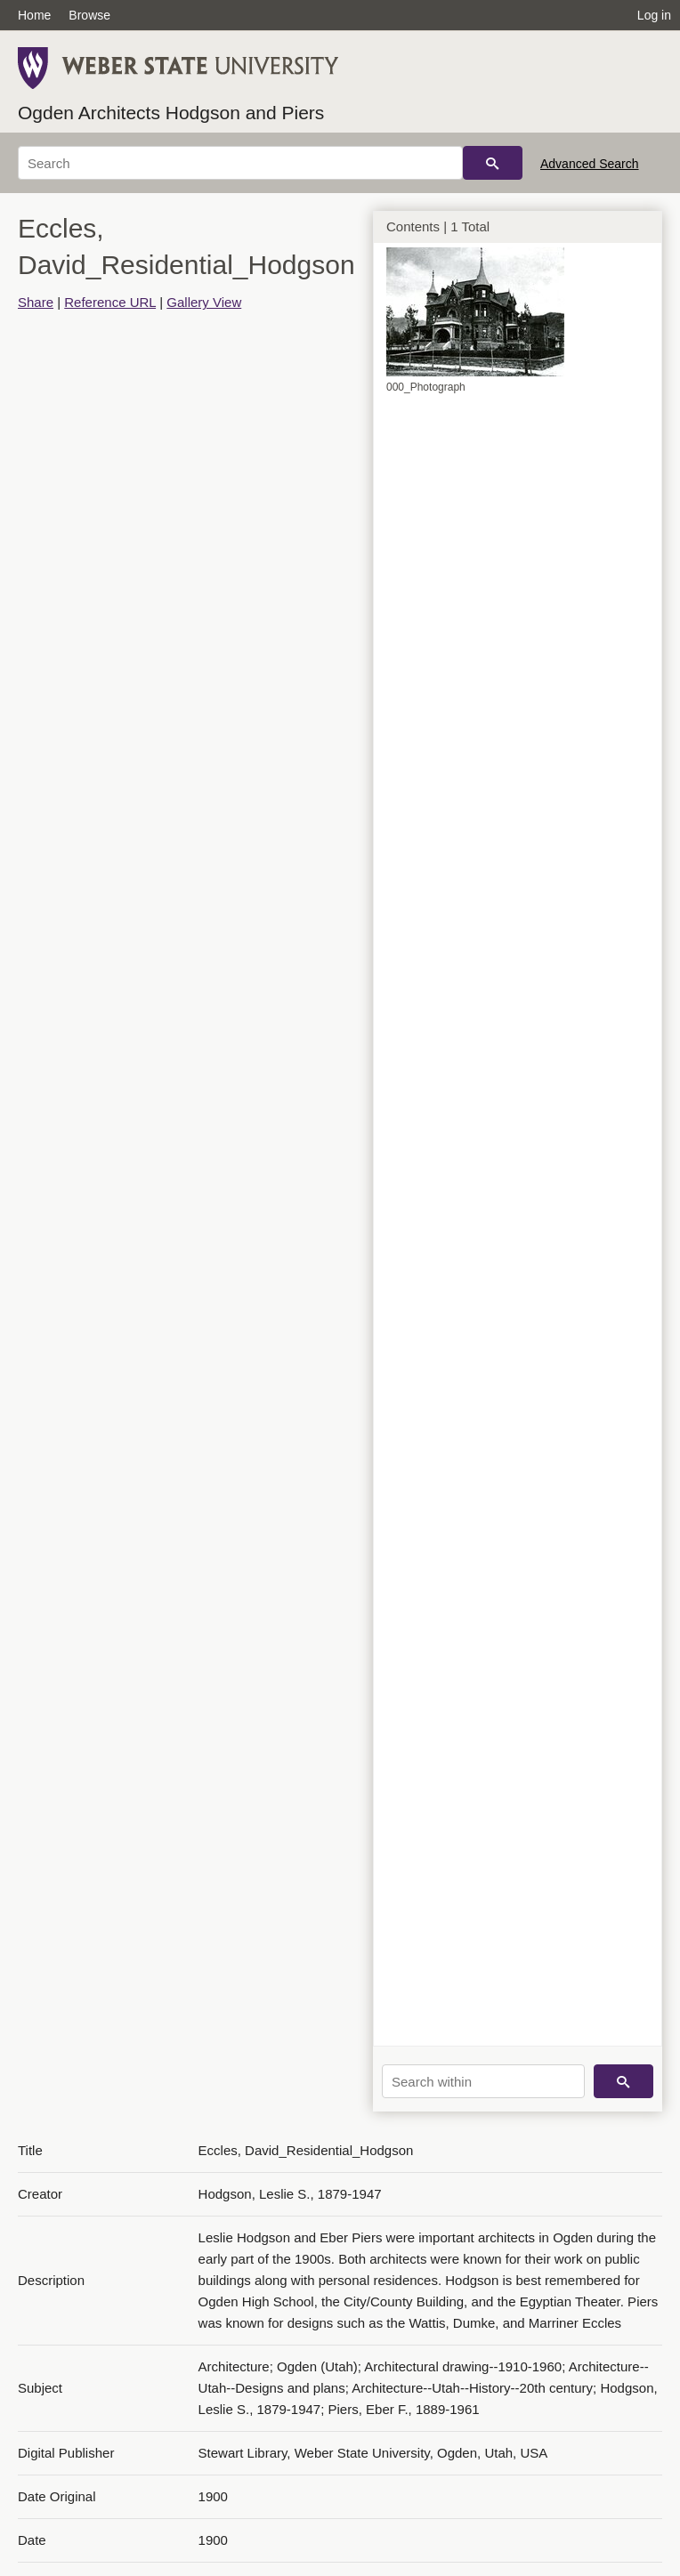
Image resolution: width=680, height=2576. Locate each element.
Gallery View (203, 302)
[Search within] (483, 2081)
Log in (654, 15)
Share (35, 302)
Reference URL (110, 302)
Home (34, 15)
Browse (89, 15)
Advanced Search (589, 164)
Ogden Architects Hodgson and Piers (171, 112)
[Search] (240, 163)
